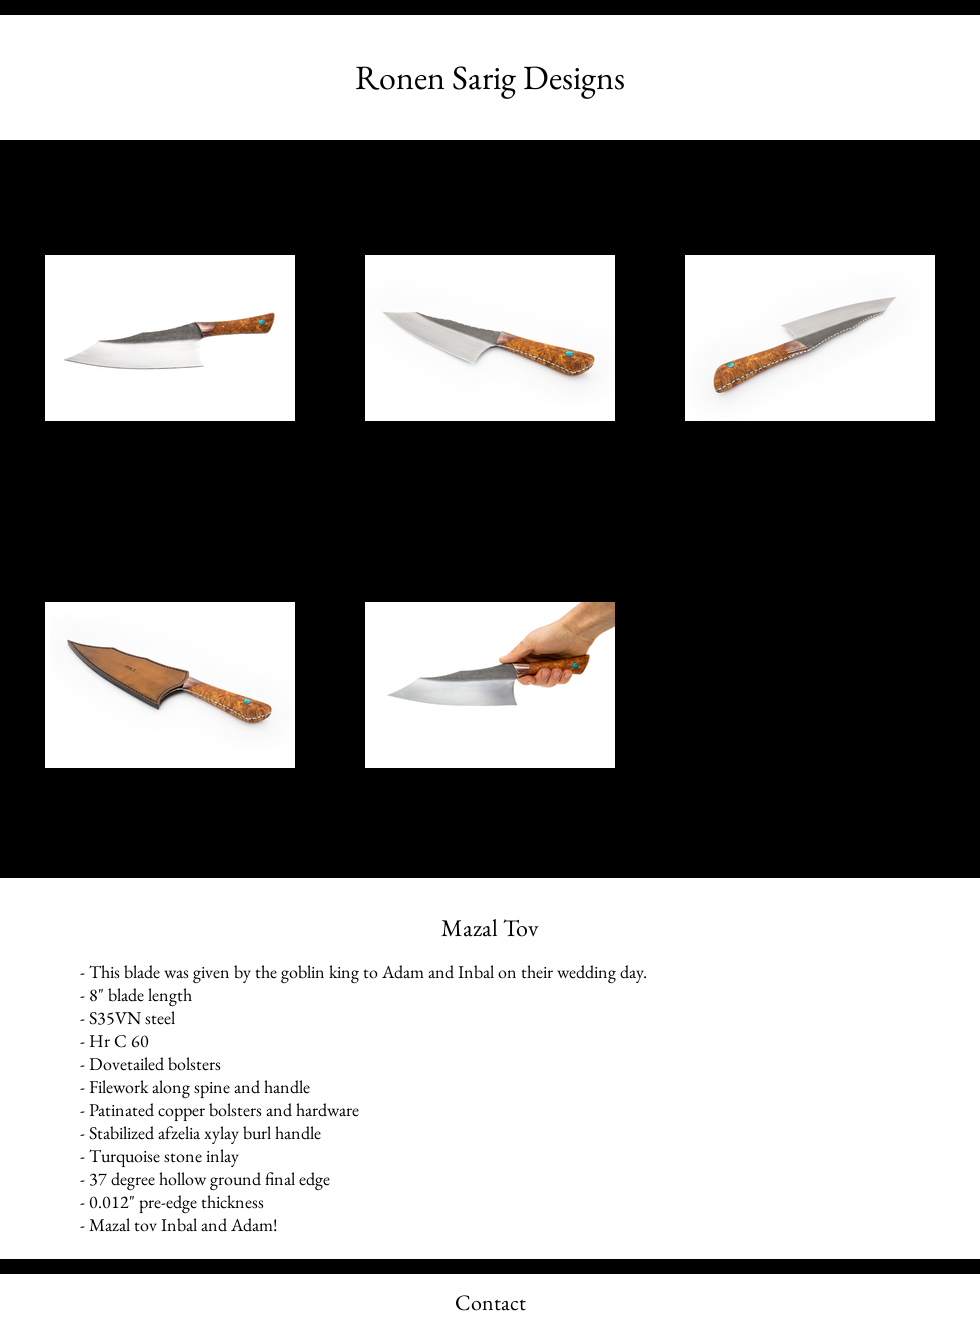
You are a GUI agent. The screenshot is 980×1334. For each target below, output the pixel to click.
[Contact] (490, 1304)
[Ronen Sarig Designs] (490, 77)
